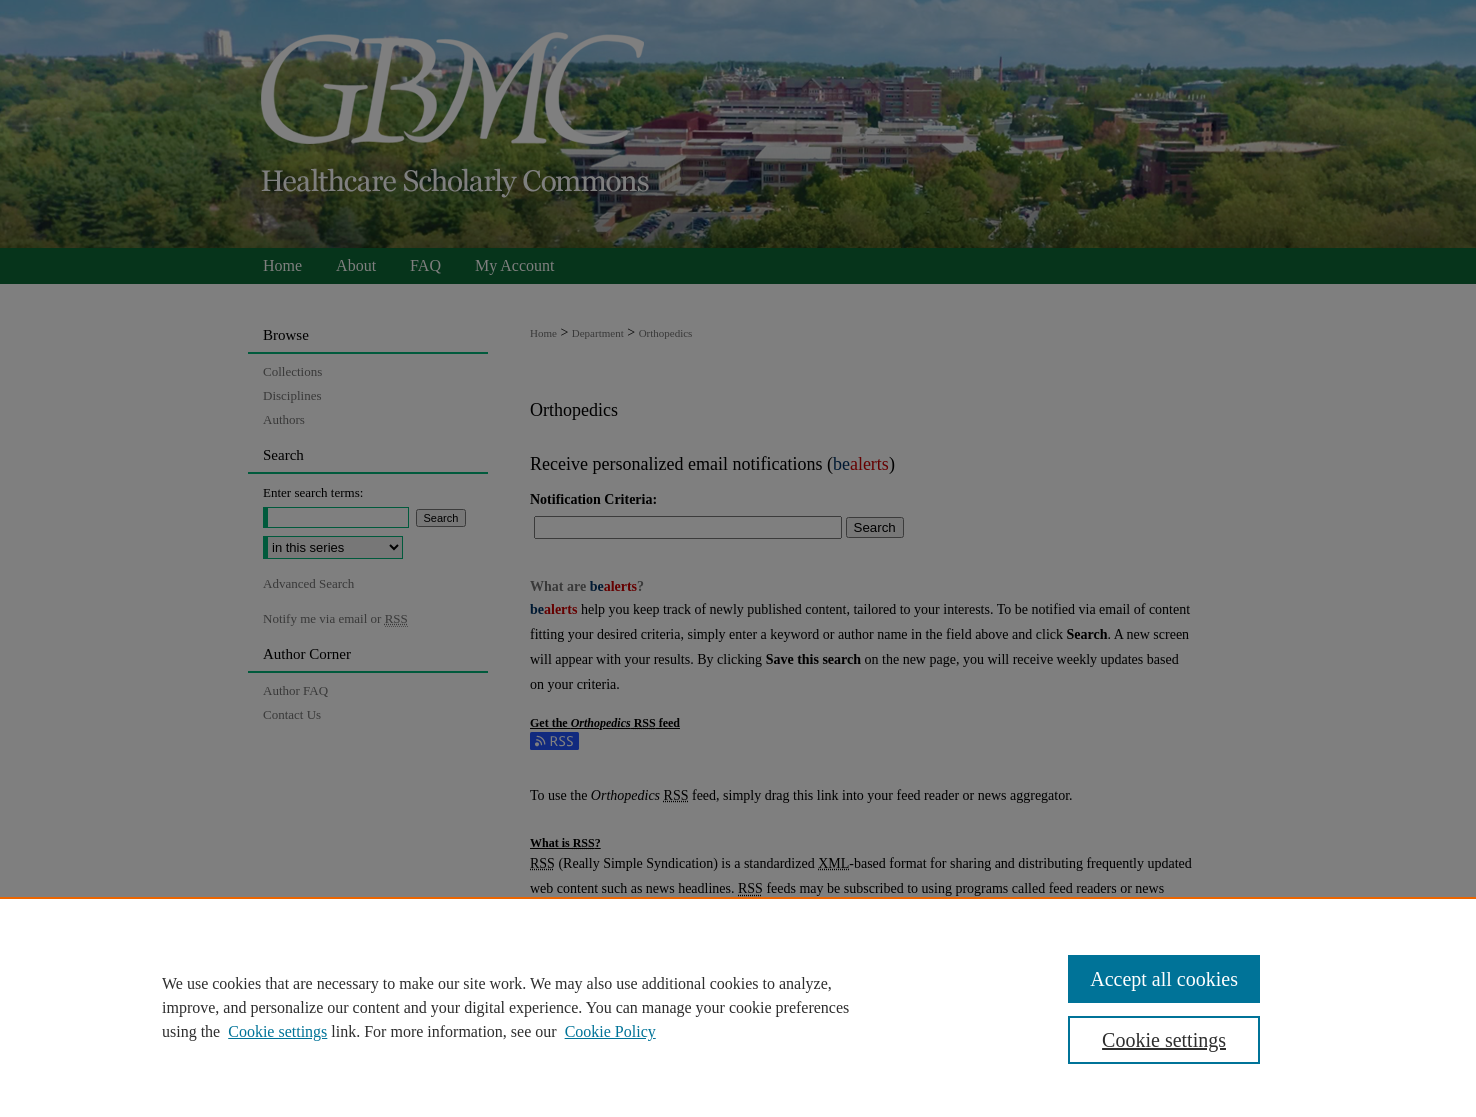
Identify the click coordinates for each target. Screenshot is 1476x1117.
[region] (738, 1007)
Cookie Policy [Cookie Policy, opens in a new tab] (610, 1031)
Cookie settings (277, 1031)
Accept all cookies (1164, 979)
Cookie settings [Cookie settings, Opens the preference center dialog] (1164, 1040)
